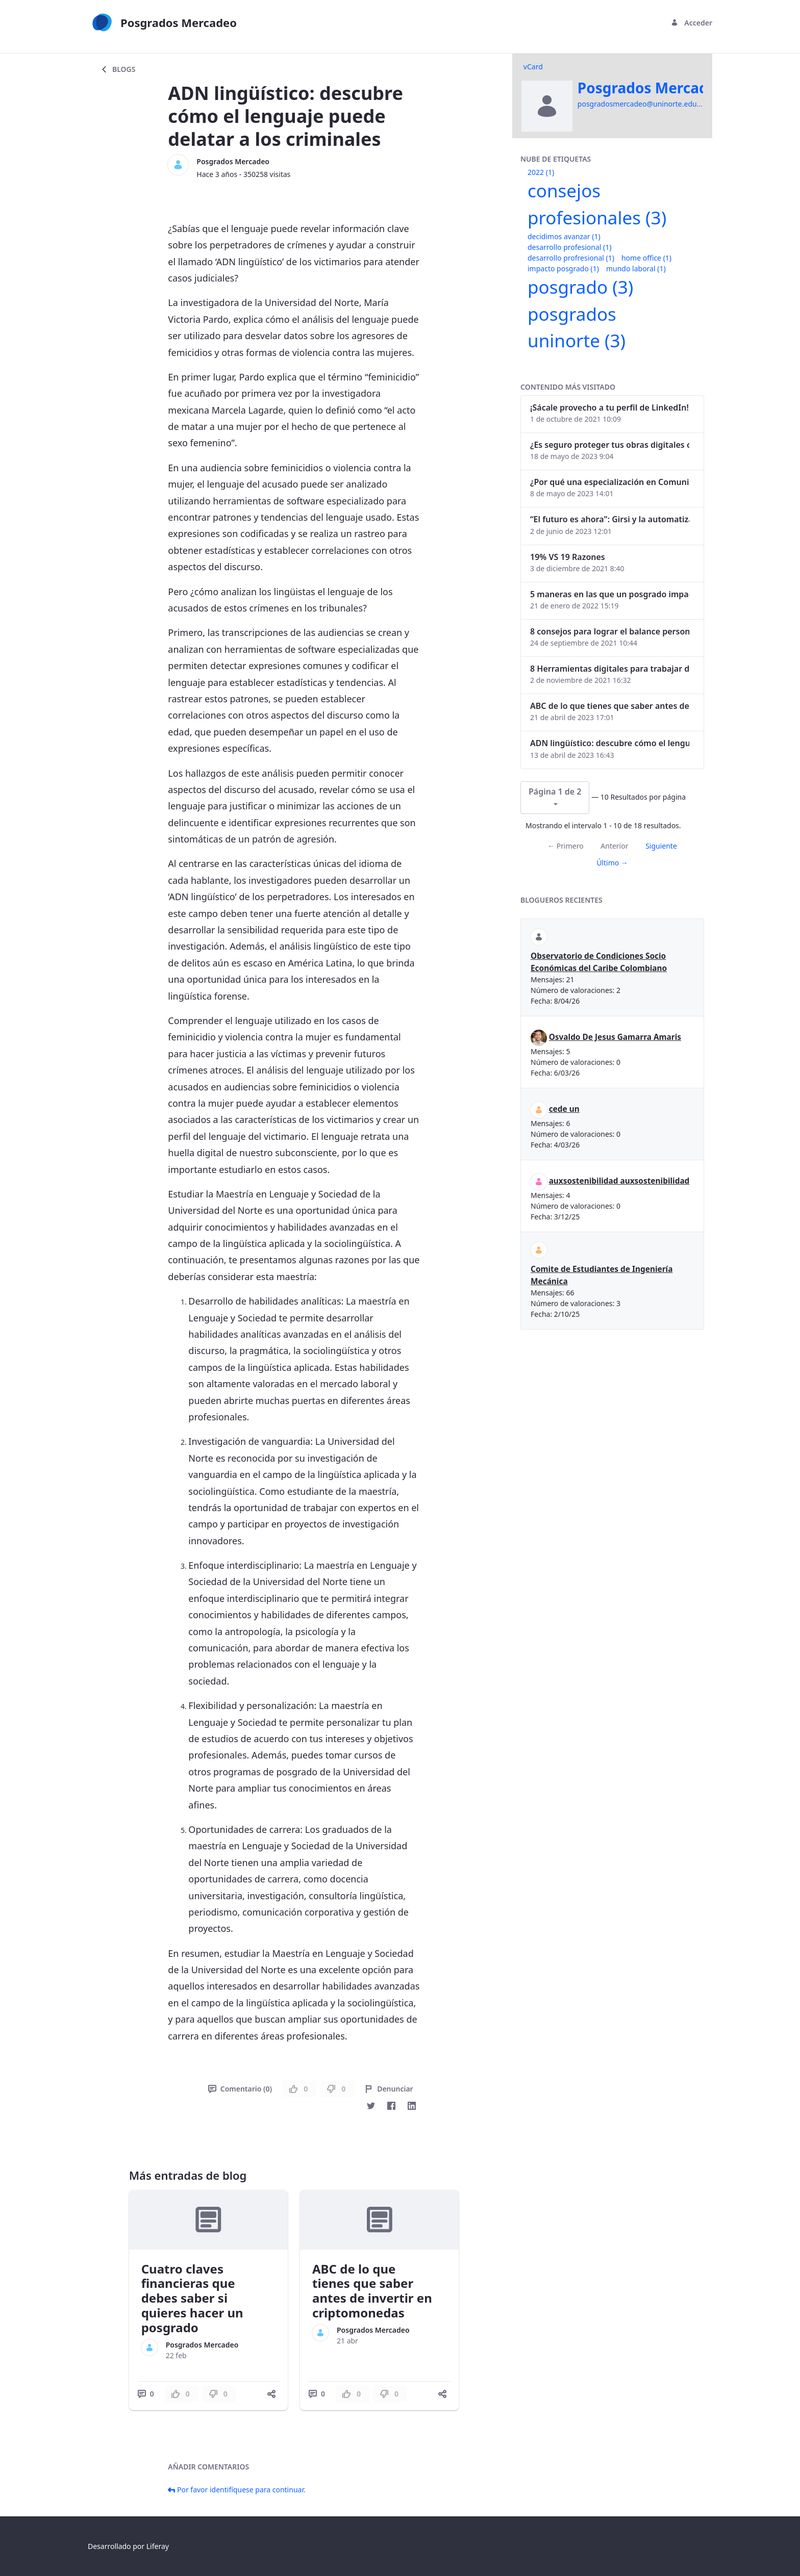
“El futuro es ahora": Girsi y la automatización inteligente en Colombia (609, 519)
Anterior (614, 846)
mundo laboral (636, 268)
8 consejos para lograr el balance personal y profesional (609, 631)
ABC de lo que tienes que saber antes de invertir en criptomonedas (372, 2290)
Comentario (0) (240, 2089)
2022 (541, 172)
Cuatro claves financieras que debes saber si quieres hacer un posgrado (192, 2298)
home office (646, 258)
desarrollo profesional (569, 247)
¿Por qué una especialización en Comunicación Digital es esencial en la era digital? (609, 482)
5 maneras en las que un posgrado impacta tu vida (609, 594)
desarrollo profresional (571, 258)
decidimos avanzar (564, 236)
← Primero (565, 846)
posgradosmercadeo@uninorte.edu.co (642, 104)
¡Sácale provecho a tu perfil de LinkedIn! (609, 407)
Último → (612, 863)
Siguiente (661, 846)
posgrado (580, 287)
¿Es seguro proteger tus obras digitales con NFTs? (609, 444)
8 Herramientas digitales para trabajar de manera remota (609, 668)
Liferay (157, 2546)
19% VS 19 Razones (567, 557)
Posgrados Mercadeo (232, 161)
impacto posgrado (563, 268)
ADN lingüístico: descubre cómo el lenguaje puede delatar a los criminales (609, 743)
